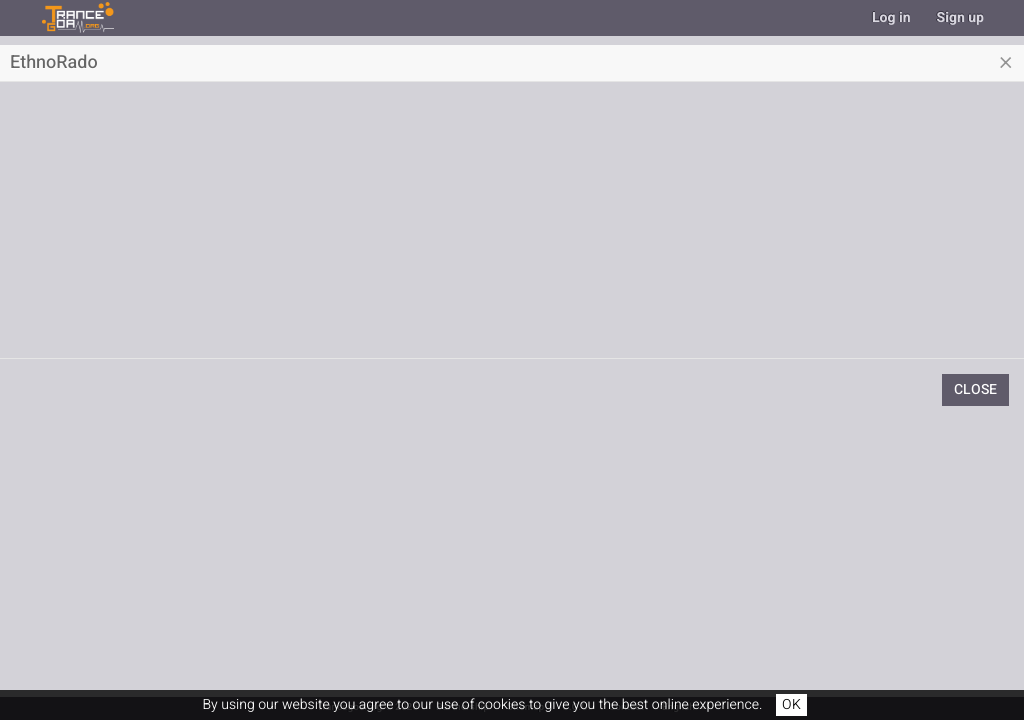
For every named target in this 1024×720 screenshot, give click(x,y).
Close (975, 389)
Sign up (960, 17)
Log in (891, 17)
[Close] (1006, 63)
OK (791, 704)
